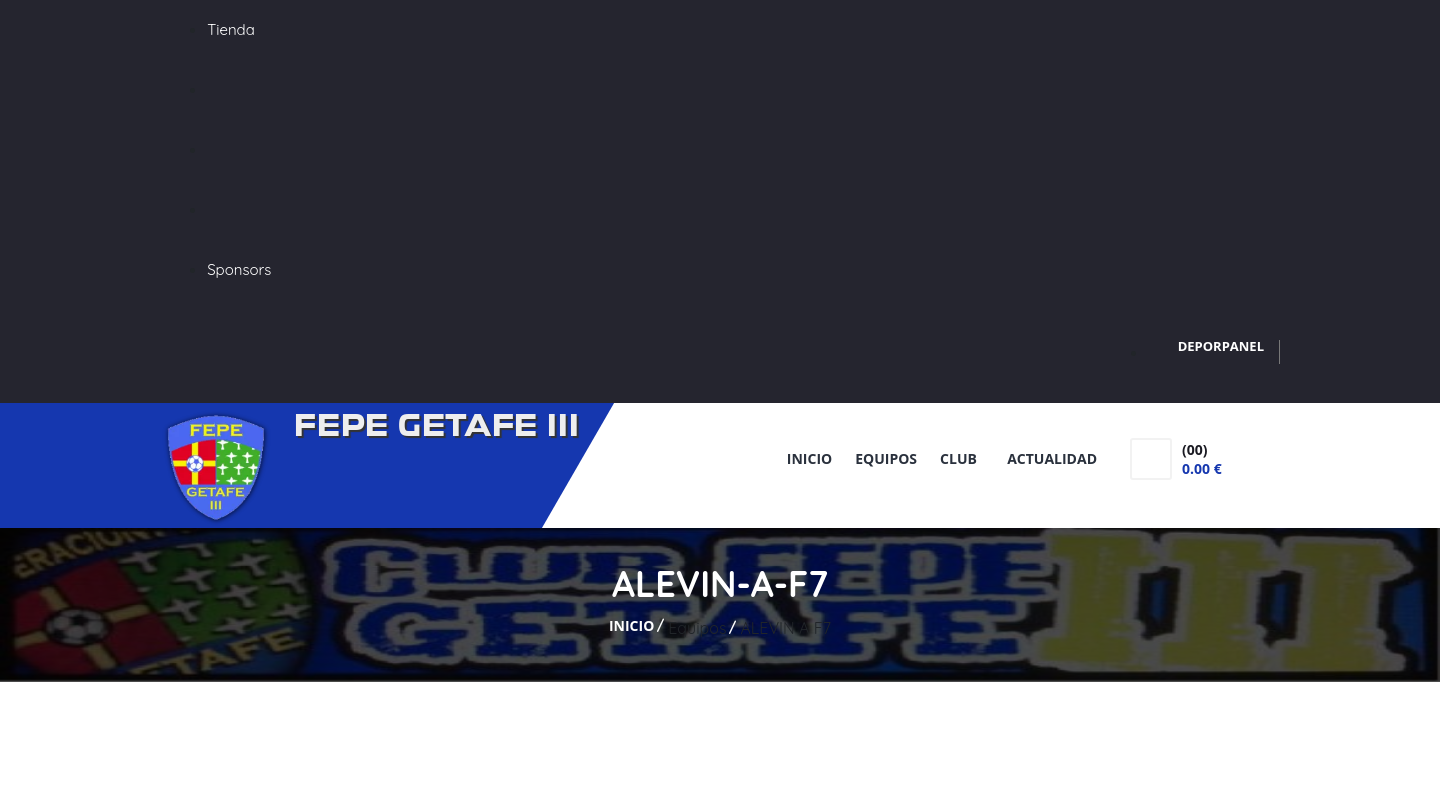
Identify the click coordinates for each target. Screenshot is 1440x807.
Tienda (231, 29)
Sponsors (239, 269)
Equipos (886, 458)
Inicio (809, 458)
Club (962, 458)
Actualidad (1052, 458)
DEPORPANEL (1221, 346)
